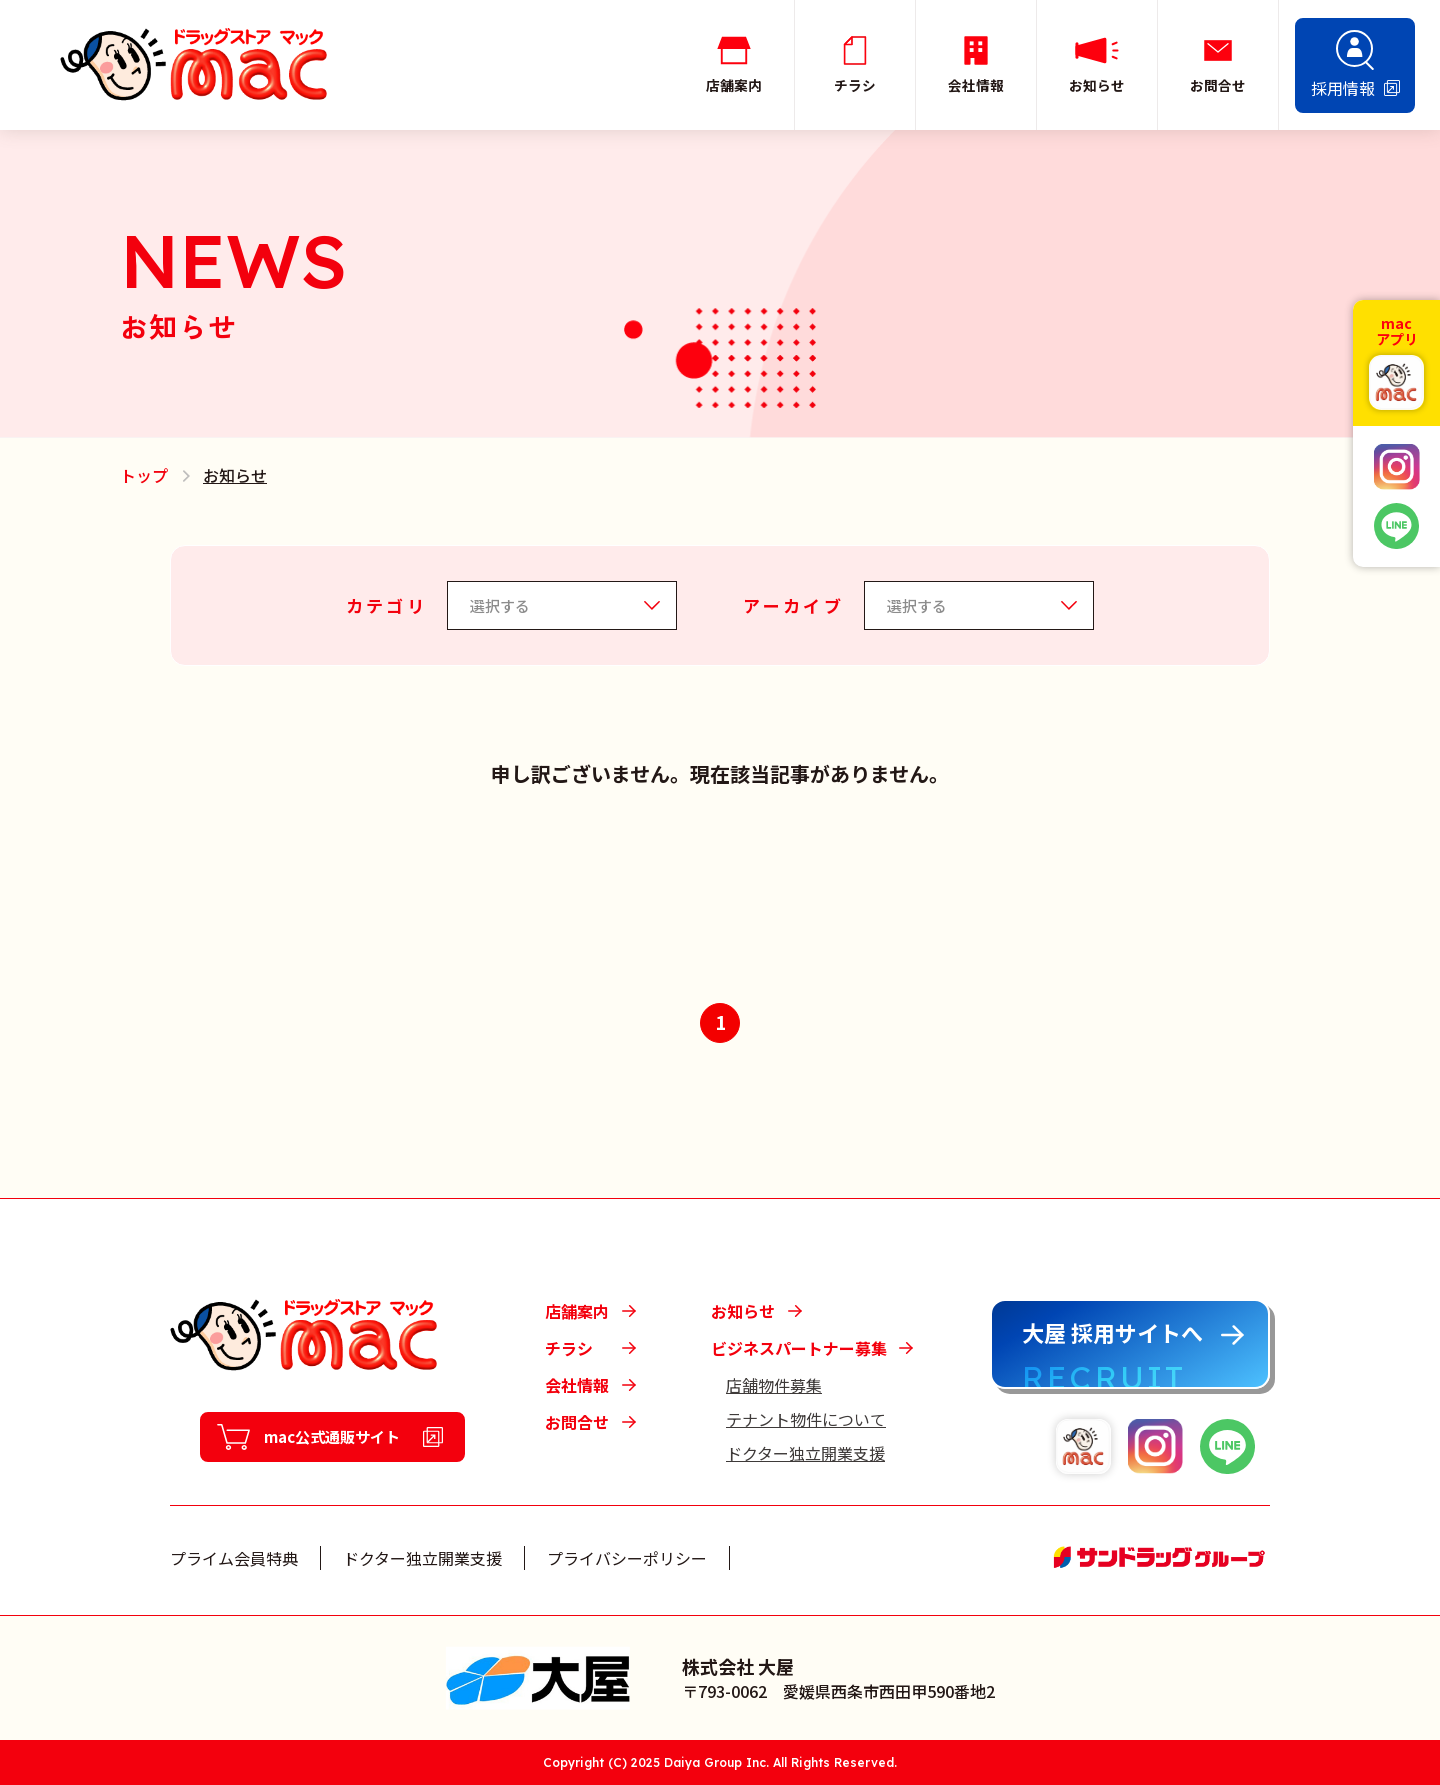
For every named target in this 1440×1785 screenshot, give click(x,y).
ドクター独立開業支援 (805, 1453)
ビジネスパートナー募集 (799, 1348)
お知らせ (743, 1311)
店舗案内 (577, 1311)
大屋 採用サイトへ (1112, 1332)
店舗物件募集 (774, 1385)
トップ (144, 475)
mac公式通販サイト (333, 1437)
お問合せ (577, 1422)
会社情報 (577, 1385)
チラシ (569, 1348)
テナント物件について (806, 1419)
